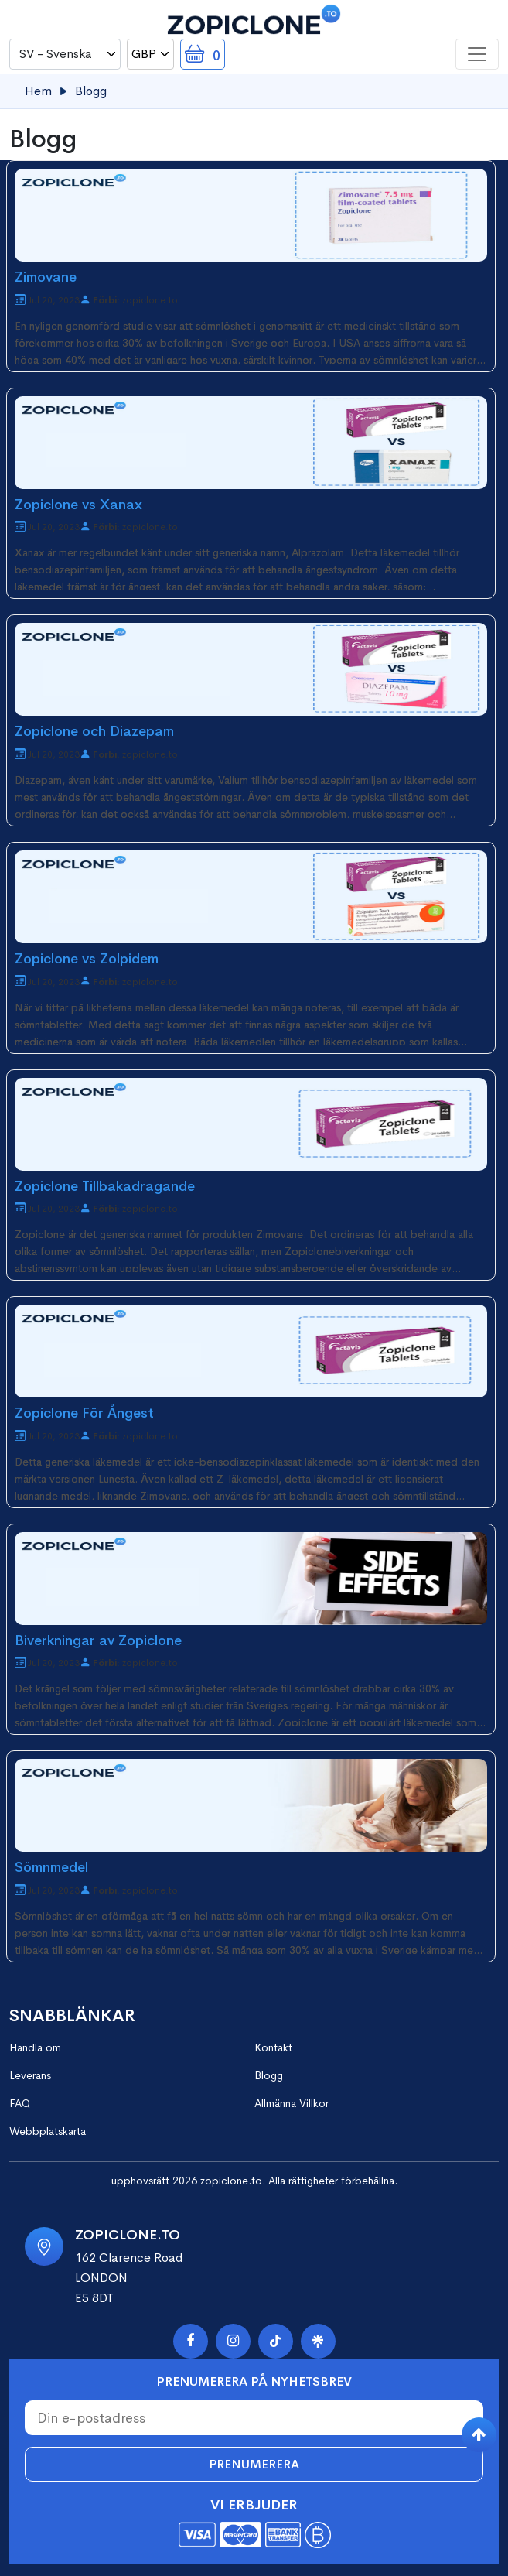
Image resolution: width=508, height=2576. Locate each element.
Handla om (35, 2047)
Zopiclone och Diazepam (94, 731)
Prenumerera (254, 2464)
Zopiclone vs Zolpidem (87, 958)
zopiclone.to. (232, 2181)
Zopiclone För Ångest (84, 1412)
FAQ (19, 2103)
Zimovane (46, 277)
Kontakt (273, 2047)
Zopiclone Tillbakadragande (105, 1186)
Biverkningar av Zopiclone (98, 1640)
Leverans (30, 2075)
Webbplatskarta (47, 2131)
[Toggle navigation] (477, 54)
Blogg (268, 2075)
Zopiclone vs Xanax (78, 504)
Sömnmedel (51, 1867)
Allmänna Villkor (291, 2103)
